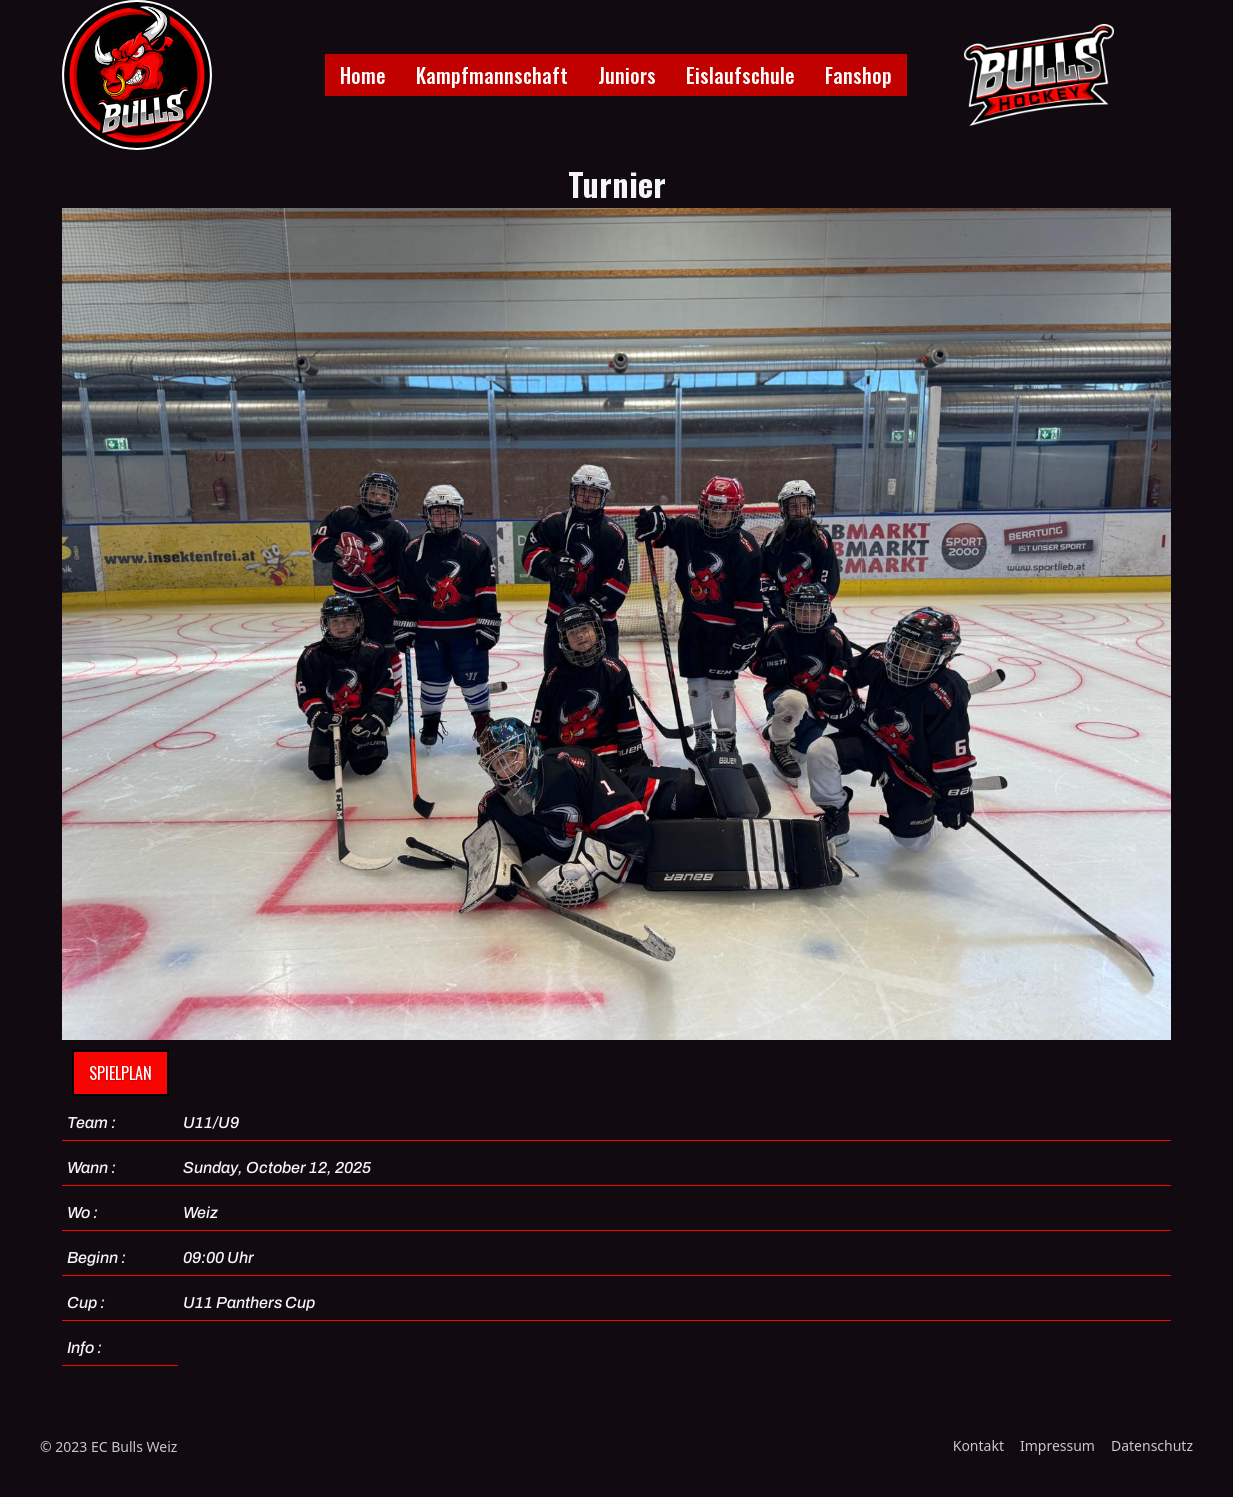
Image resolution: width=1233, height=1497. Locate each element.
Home (363, 75)
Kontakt (978, 1445)
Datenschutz (1152, 1445)
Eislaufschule (740, 75)
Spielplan (120, 1073)
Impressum (1057, 1445)
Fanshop (858, 75)
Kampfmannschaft (492, 75)
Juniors (627, 75)
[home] (137, 75)
